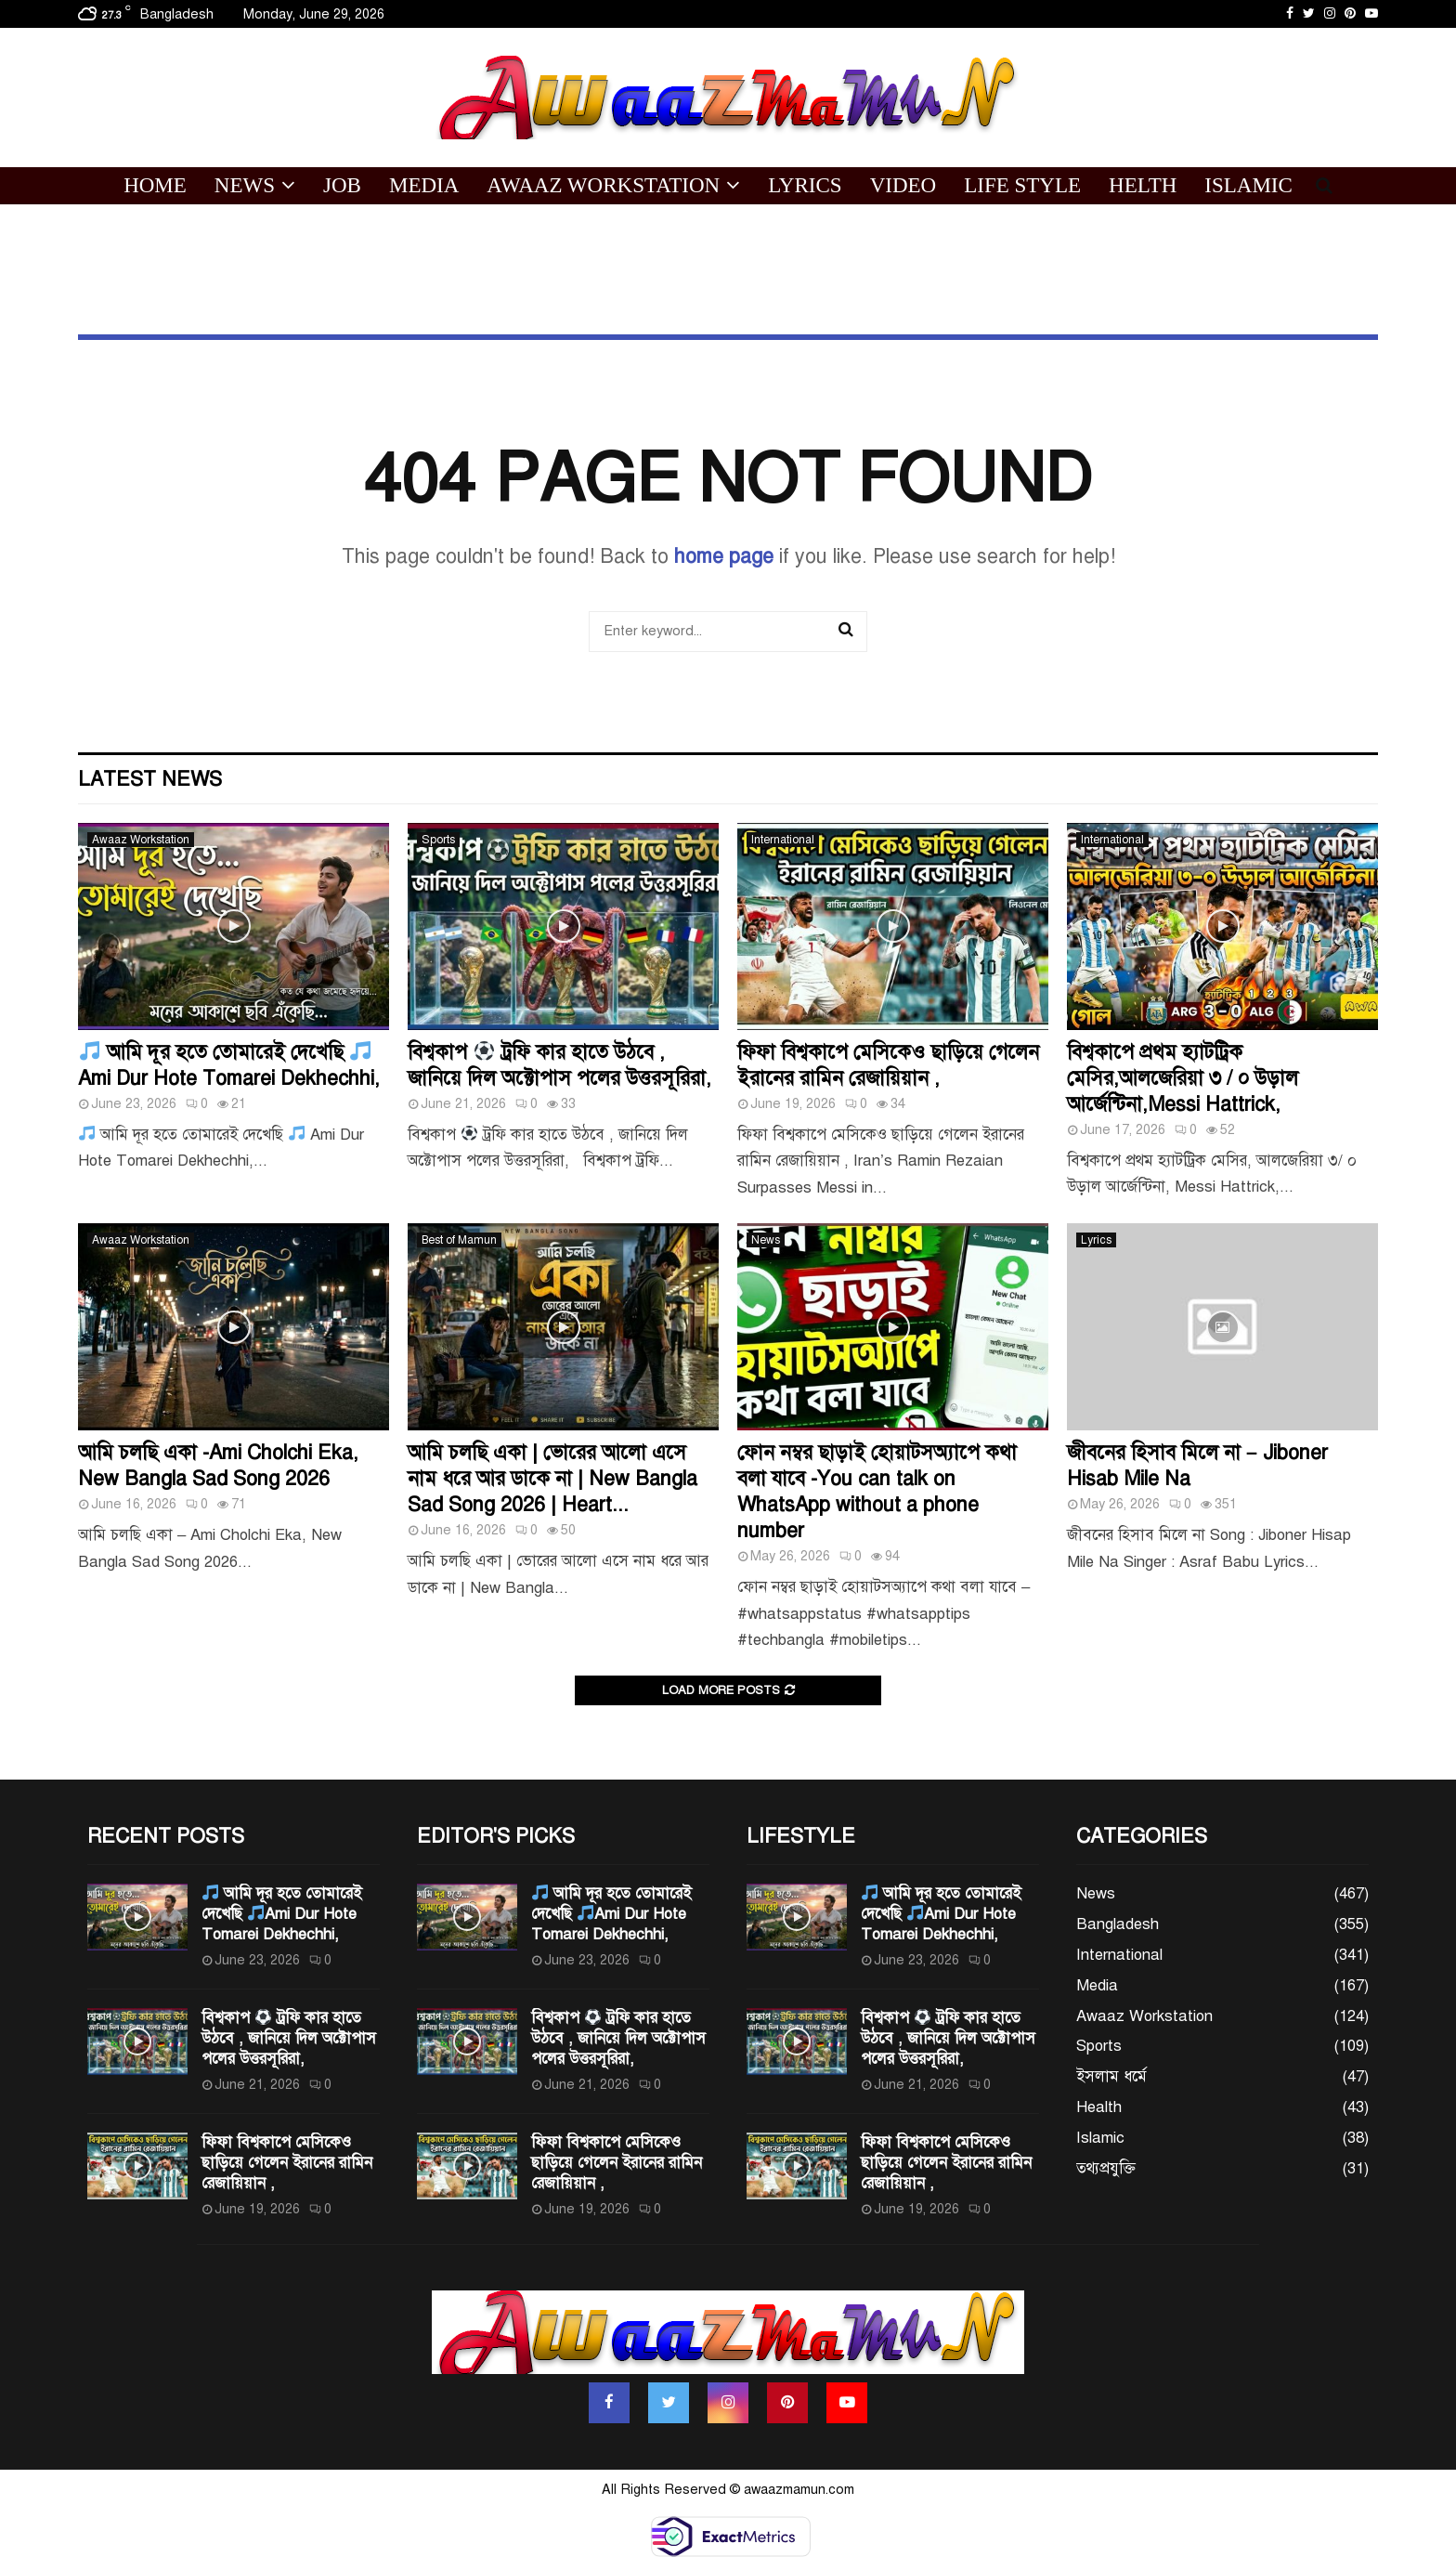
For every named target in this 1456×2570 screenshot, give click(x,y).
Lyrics (805, 185)
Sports (438, 839)
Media (424, 185)
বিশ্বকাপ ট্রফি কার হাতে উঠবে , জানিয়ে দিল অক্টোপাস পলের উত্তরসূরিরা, (559, 1064)
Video (903, 185)
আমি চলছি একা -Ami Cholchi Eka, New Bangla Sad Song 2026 (218, 1465)
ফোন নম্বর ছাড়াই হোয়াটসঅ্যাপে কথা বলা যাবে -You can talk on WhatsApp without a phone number (877, 1491)
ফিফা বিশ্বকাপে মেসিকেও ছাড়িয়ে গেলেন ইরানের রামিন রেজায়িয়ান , (888, 1064)
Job (342, 185)
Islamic (1248, 185)
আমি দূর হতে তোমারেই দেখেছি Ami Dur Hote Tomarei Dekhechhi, (229, 1064)
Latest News (150, 778)
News (244, 185)
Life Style (1022, 185)
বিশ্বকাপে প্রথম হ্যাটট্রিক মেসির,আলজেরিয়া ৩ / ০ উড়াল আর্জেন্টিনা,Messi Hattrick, (1182, 1077)
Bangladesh (1117, 1924)
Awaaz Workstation (603, 185)
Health (1099, 2107)
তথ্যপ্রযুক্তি (1106, 2168)
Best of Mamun (459, 1239)
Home (155, 185)
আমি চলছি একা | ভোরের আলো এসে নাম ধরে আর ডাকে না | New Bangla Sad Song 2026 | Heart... (552, 1478)
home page (724, 555)
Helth (1142, 185)
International (782, 839)
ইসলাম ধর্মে (1111, 2076)
